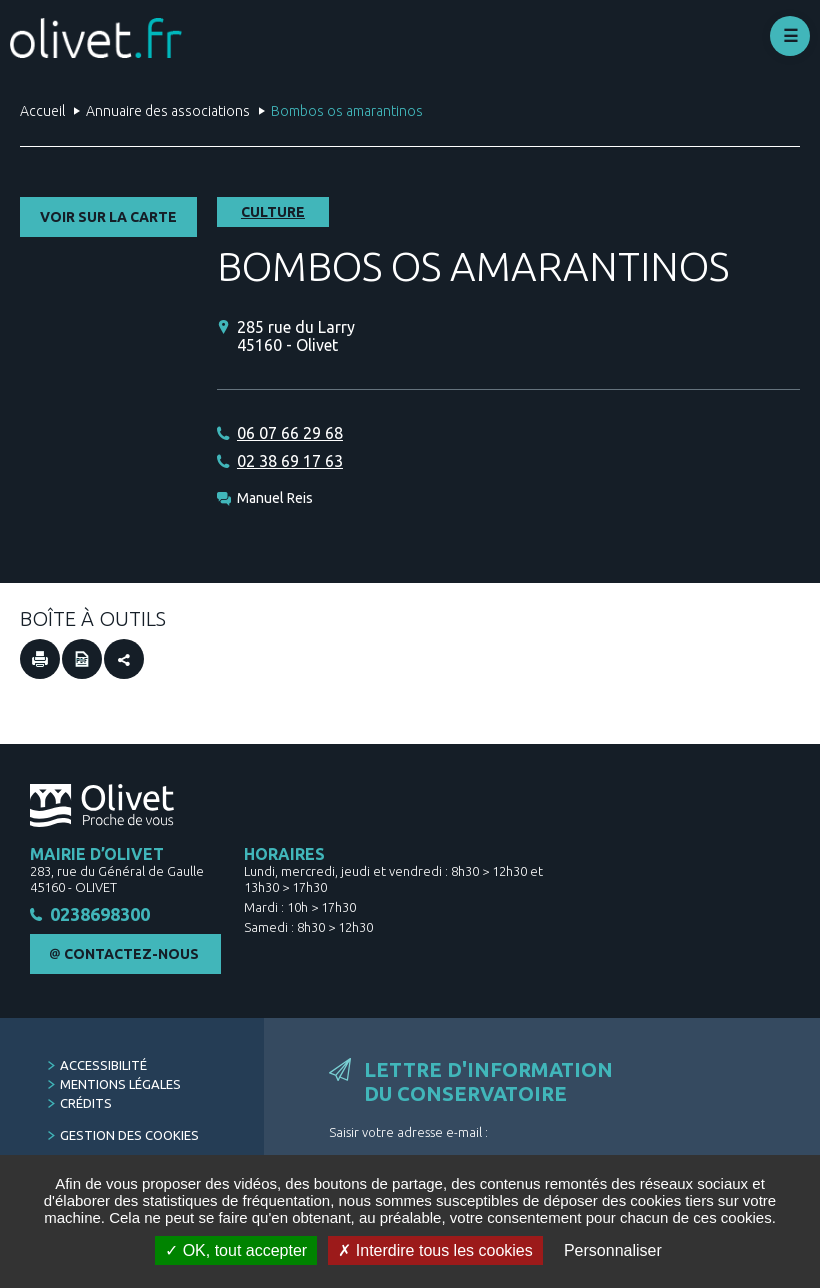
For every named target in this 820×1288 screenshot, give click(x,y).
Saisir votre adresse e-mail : (408, 1135)
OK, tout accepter (236, 1250)
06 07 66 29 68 (290, 433)
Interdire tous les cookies (435, 1250)
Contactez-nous (131, 957)
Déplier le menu (790, 36)
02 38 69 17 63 (290, 461)
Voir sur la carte (108, 217)
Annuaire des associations (168, 111)
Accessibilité (103, 1068)
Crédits (86, 1106)
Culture (273, 212)
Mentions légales (120, 1087)
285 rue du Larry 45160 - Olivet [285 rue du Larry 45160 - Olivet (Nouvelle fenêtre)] (296, 336)
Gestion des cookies (129, 1138)
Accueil (42, 111)
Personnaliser (613, 1250)
